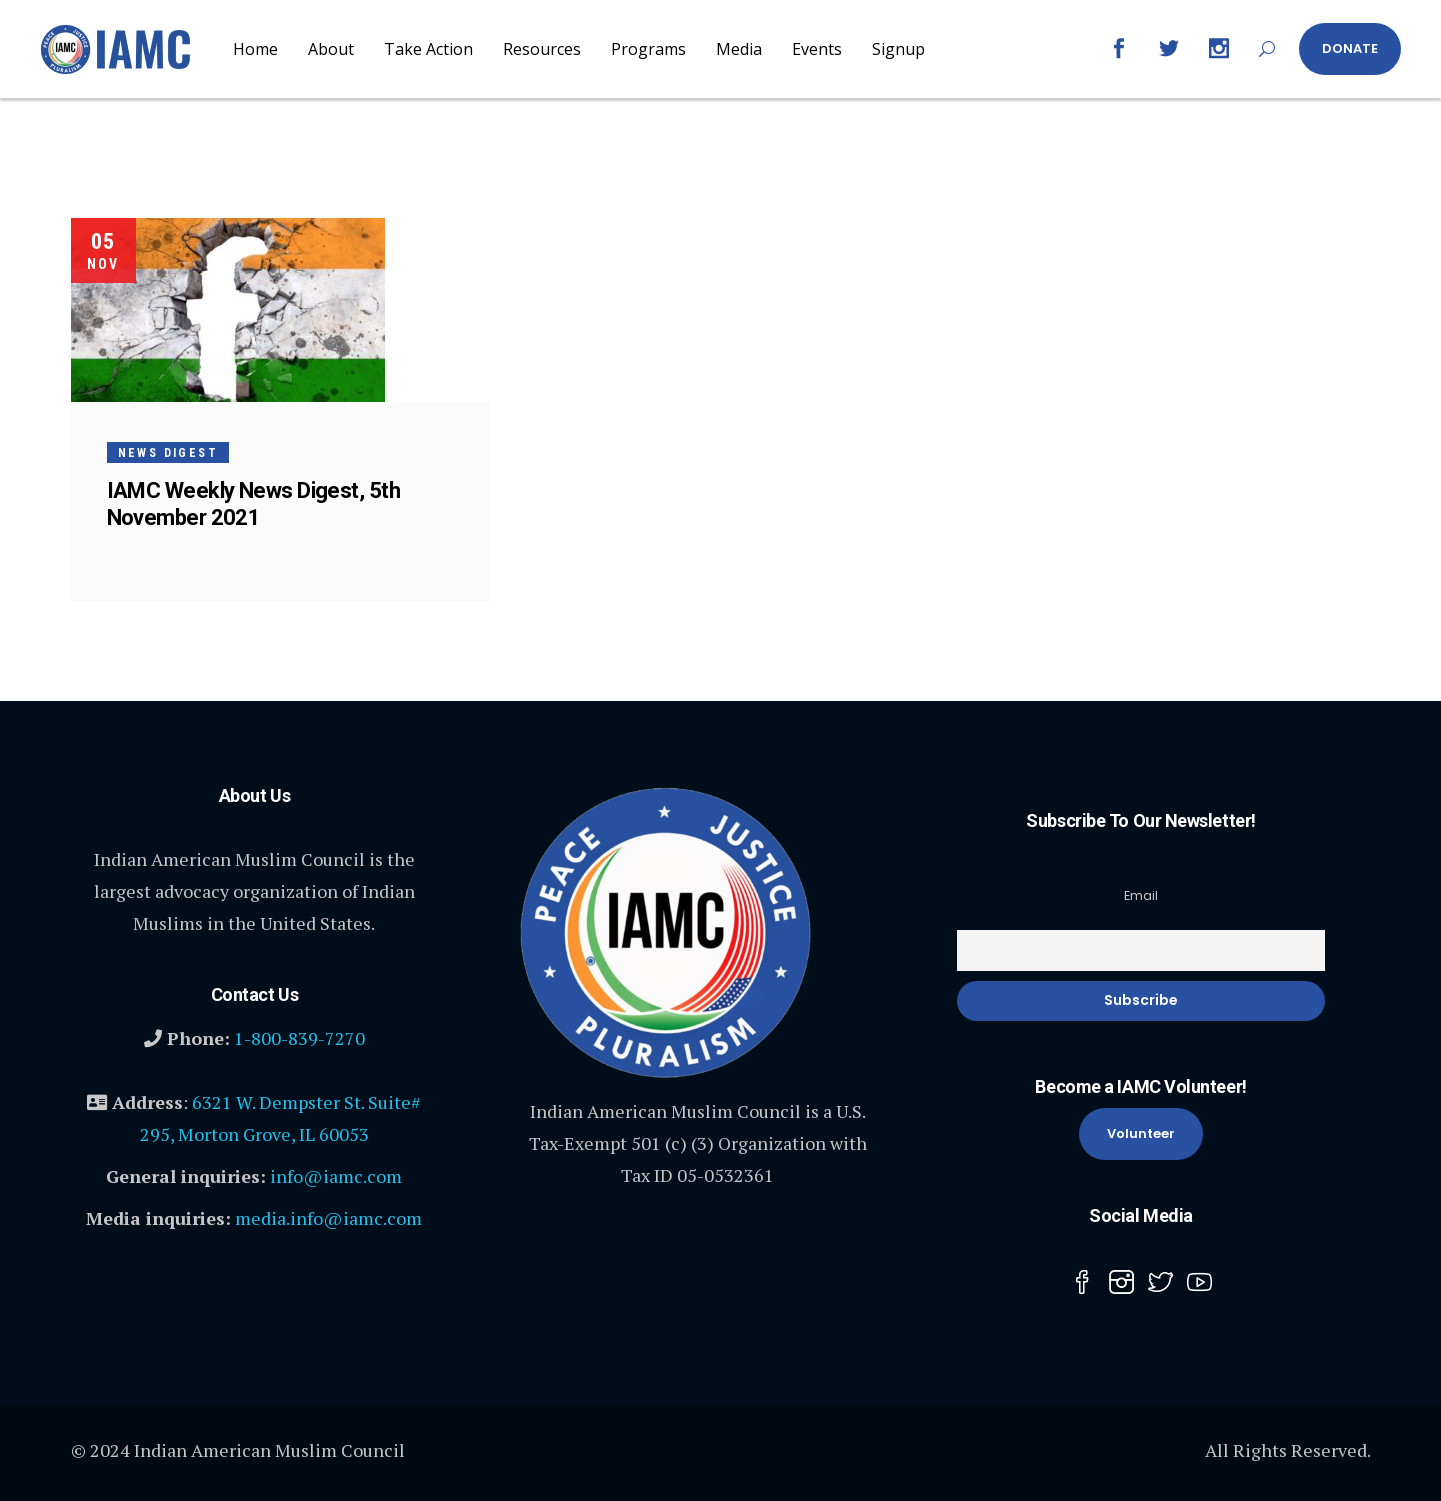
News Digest (168, 453)
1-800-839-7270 (299, 1038)
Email (1141, 895)
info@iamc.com (336, 1176)
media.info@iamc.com (328, 1218)
